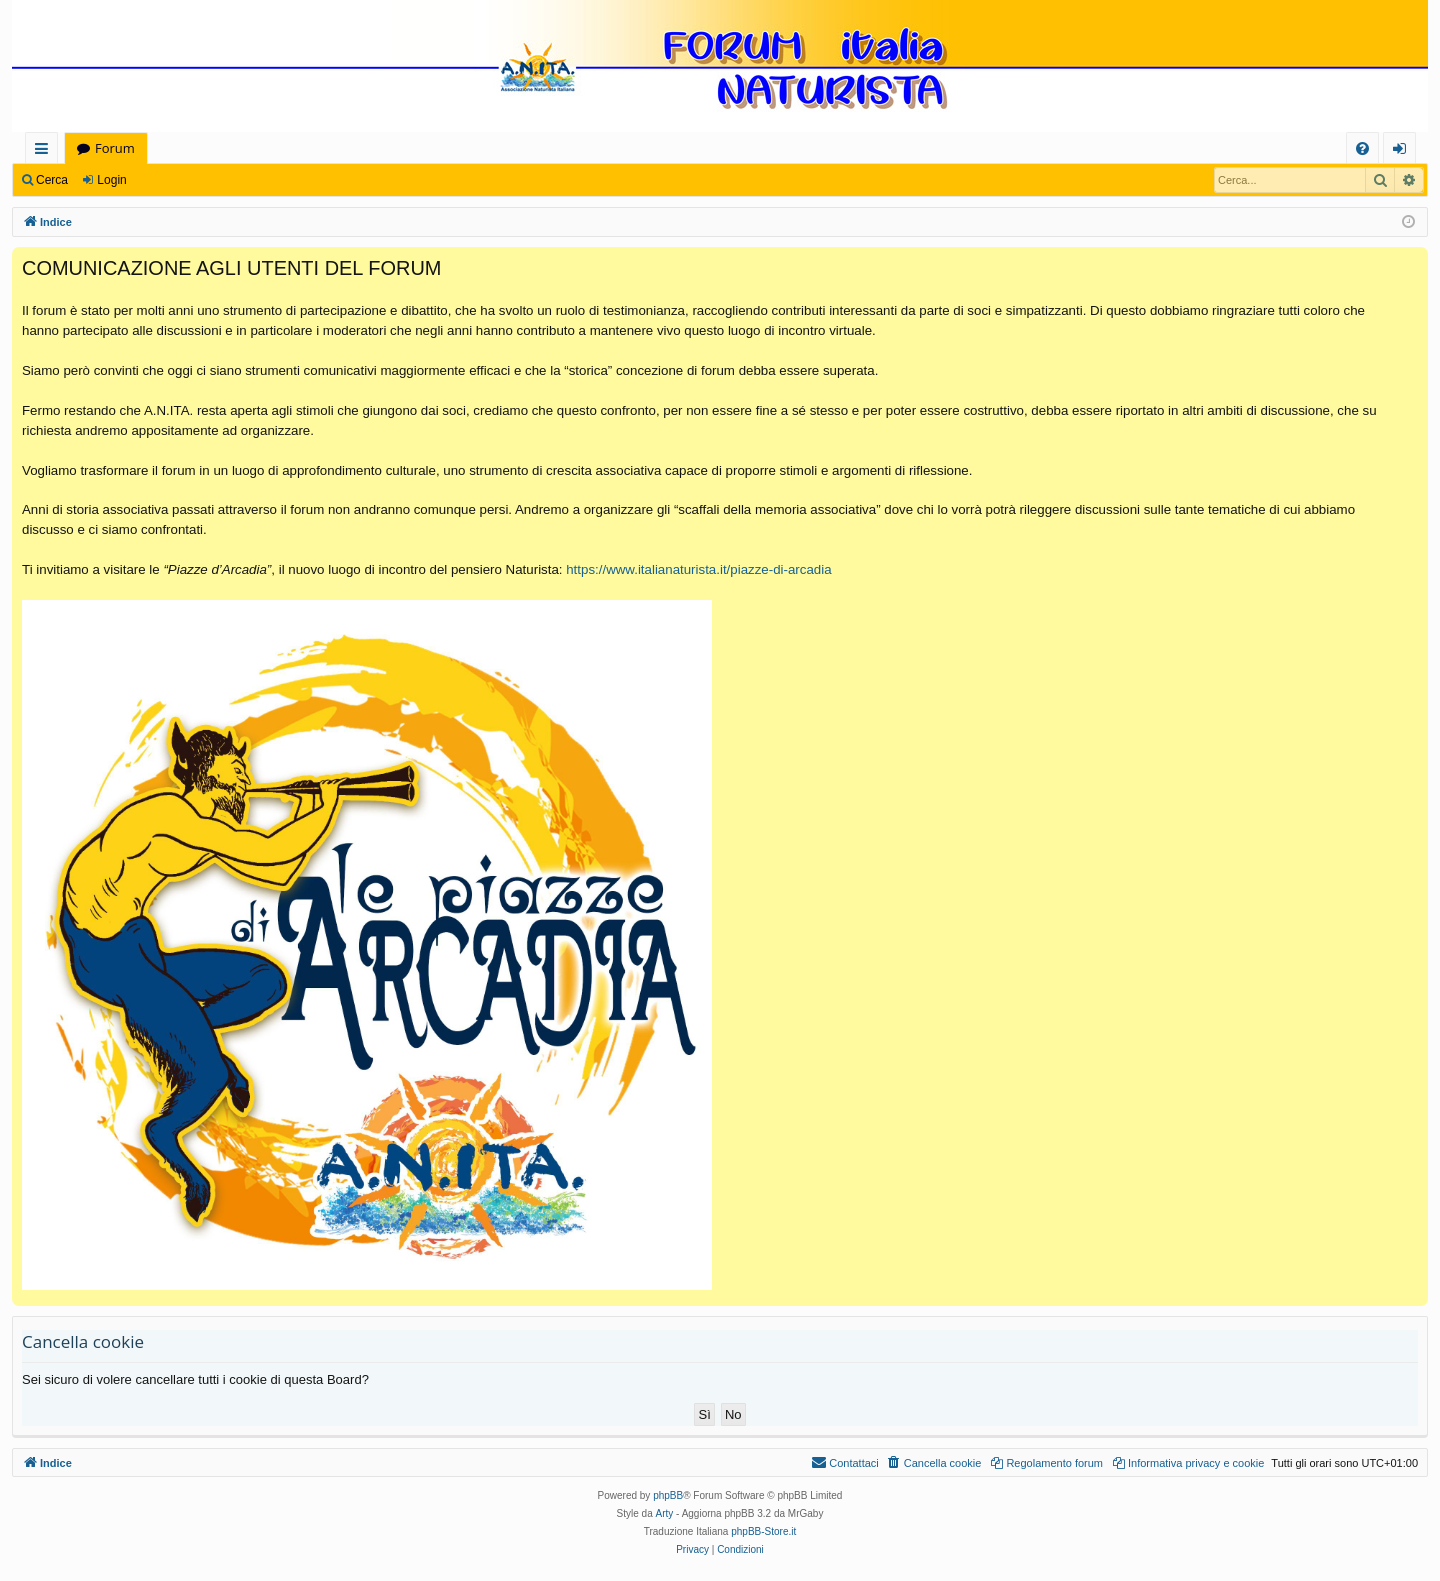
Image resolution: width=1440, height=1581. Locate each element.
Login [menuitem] (1403, 151)
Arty (665, 1513)
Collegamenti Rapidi (45, 151)
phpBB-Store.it (763, 1531)
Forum (115, 148)
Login (111, 180)
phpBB (668, 1495)
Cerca (52, 180)
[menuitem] (1362, 148)
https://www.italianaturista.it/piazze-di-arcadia (698, 569)
